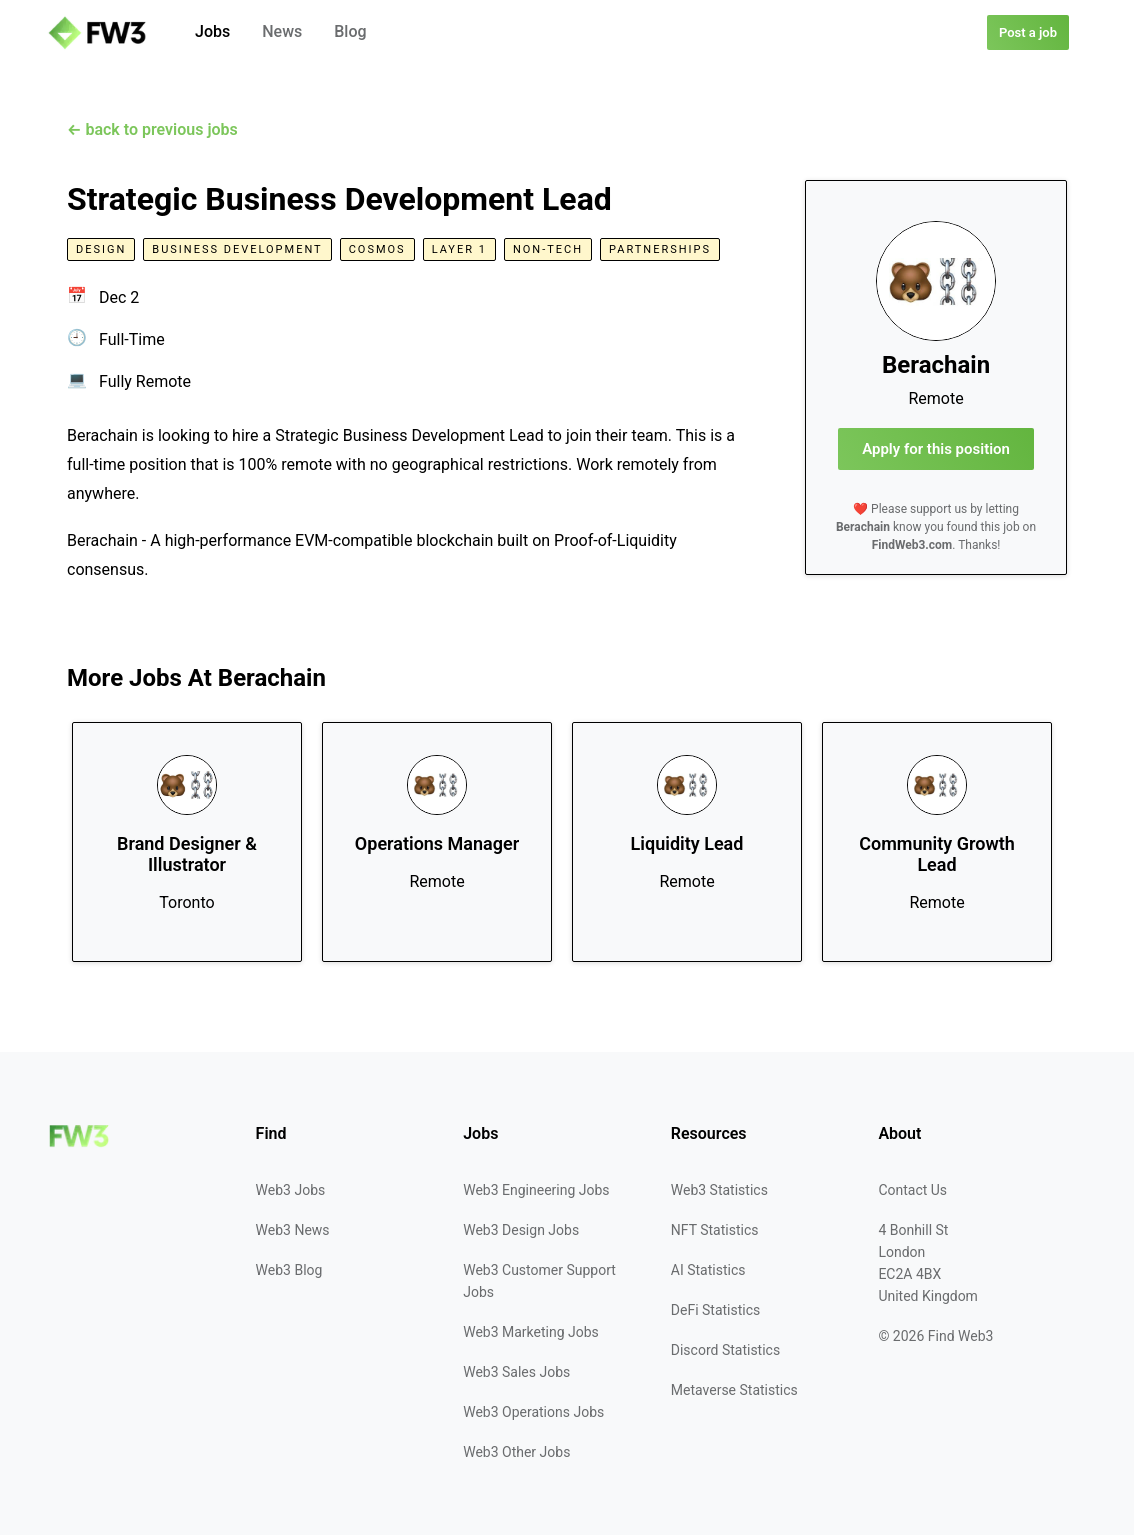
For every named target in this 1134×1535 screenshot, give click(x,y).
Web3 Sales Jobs (516, 1372)
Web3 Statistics (719, 1190)
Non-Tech (548, 249)
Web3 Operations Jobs (533, 1412)
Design (101, 249)
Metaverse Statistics (734, 1390)
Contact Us (912, 1190)
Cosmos (377, 249)
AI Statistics (708, 1270)
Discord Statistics (725, 1350)
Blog (350, 31)
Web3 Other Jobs (516, 1452)
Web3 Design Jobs (521, 1230)
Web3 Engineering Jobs (536, 1190)
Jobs (212, 31)
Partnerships (660, 249)
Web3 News (293, 1230)
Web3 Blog (289, 1270)
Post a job (1028, 32)
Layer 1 (459, 249)
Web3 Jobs (291, 1190)
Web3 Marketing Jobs (531, 1332)
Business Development (237, 249)
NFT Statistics (715, 1230)
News (282, 31)
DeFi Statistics (715, 1310)
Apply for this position (936, 449)
